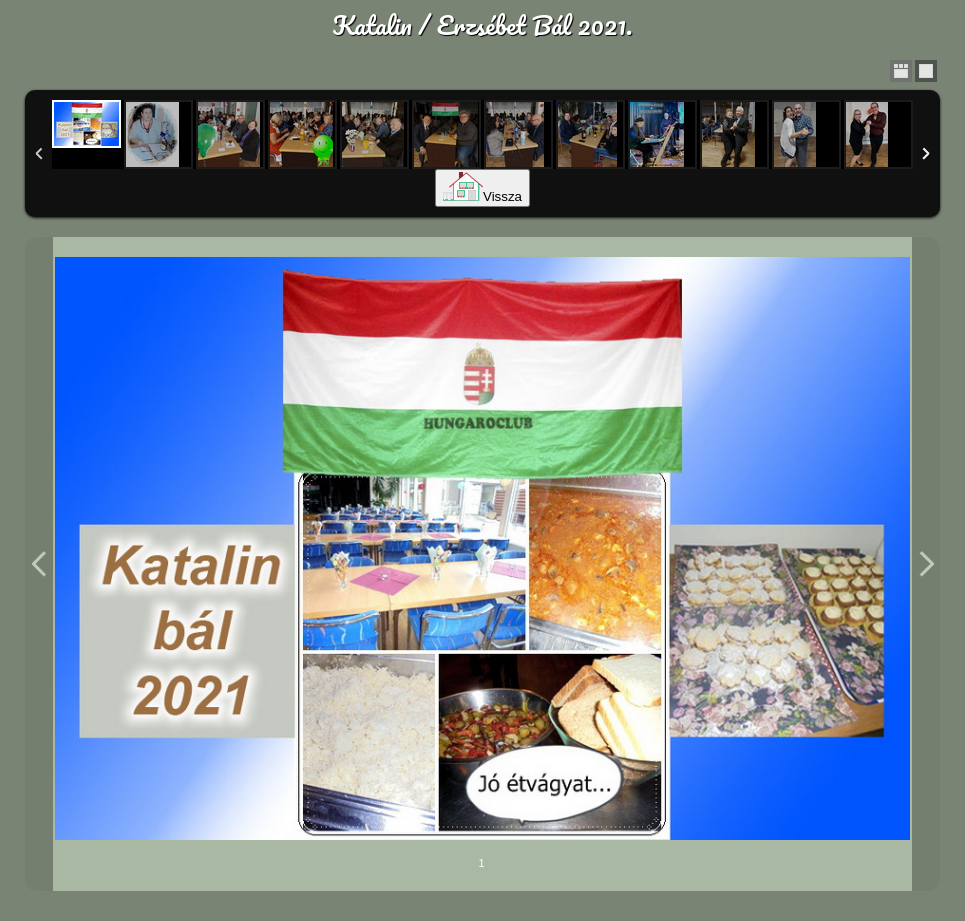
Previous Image (39, 564)
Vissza (482, 196)
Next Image (926, 564)
